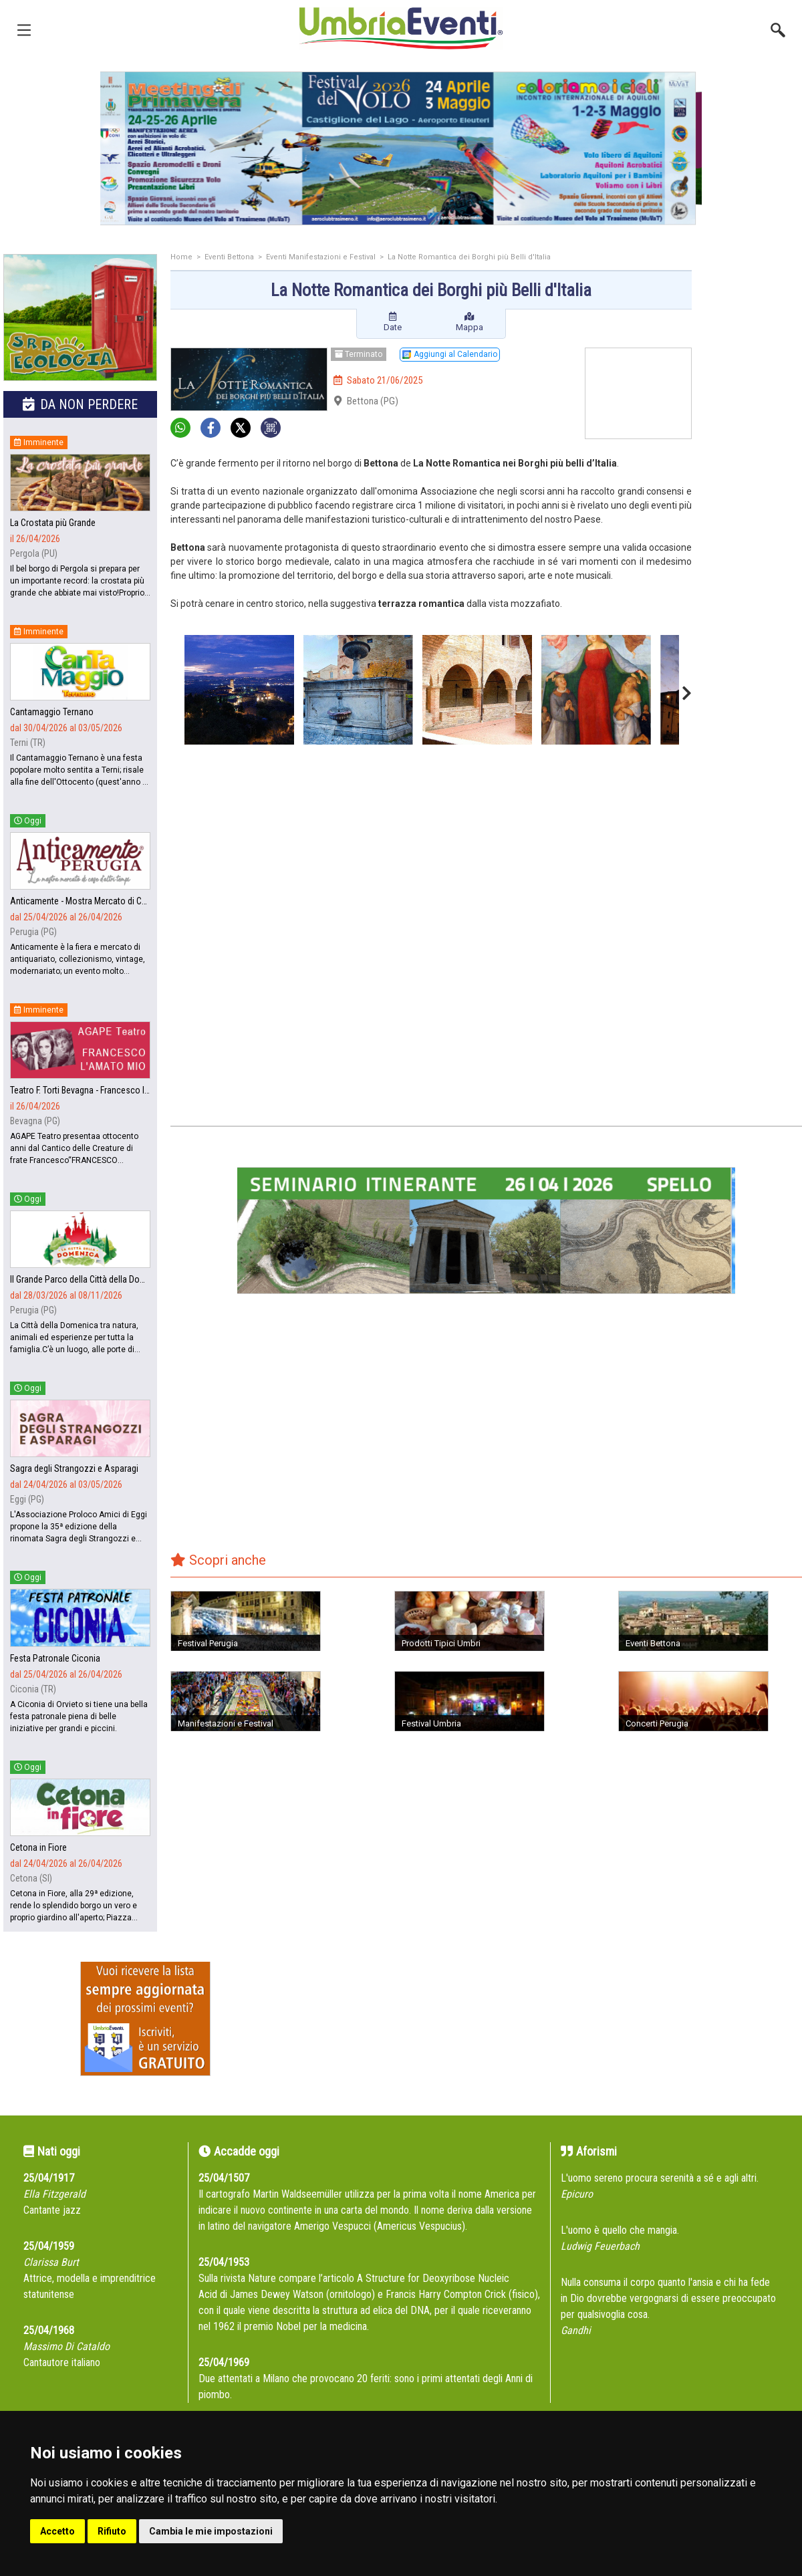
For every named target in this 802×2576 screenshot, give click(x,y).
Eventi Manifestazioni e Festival (321, 257)
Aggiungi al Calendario (449, 354)
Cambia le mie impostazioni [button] (211, 2531)
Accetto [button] (57, 2531)
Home (181, 257)
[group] (401, 148)
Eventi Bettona (229, 257)
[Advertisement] (752, 465)
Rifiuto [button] (112, 2531)
